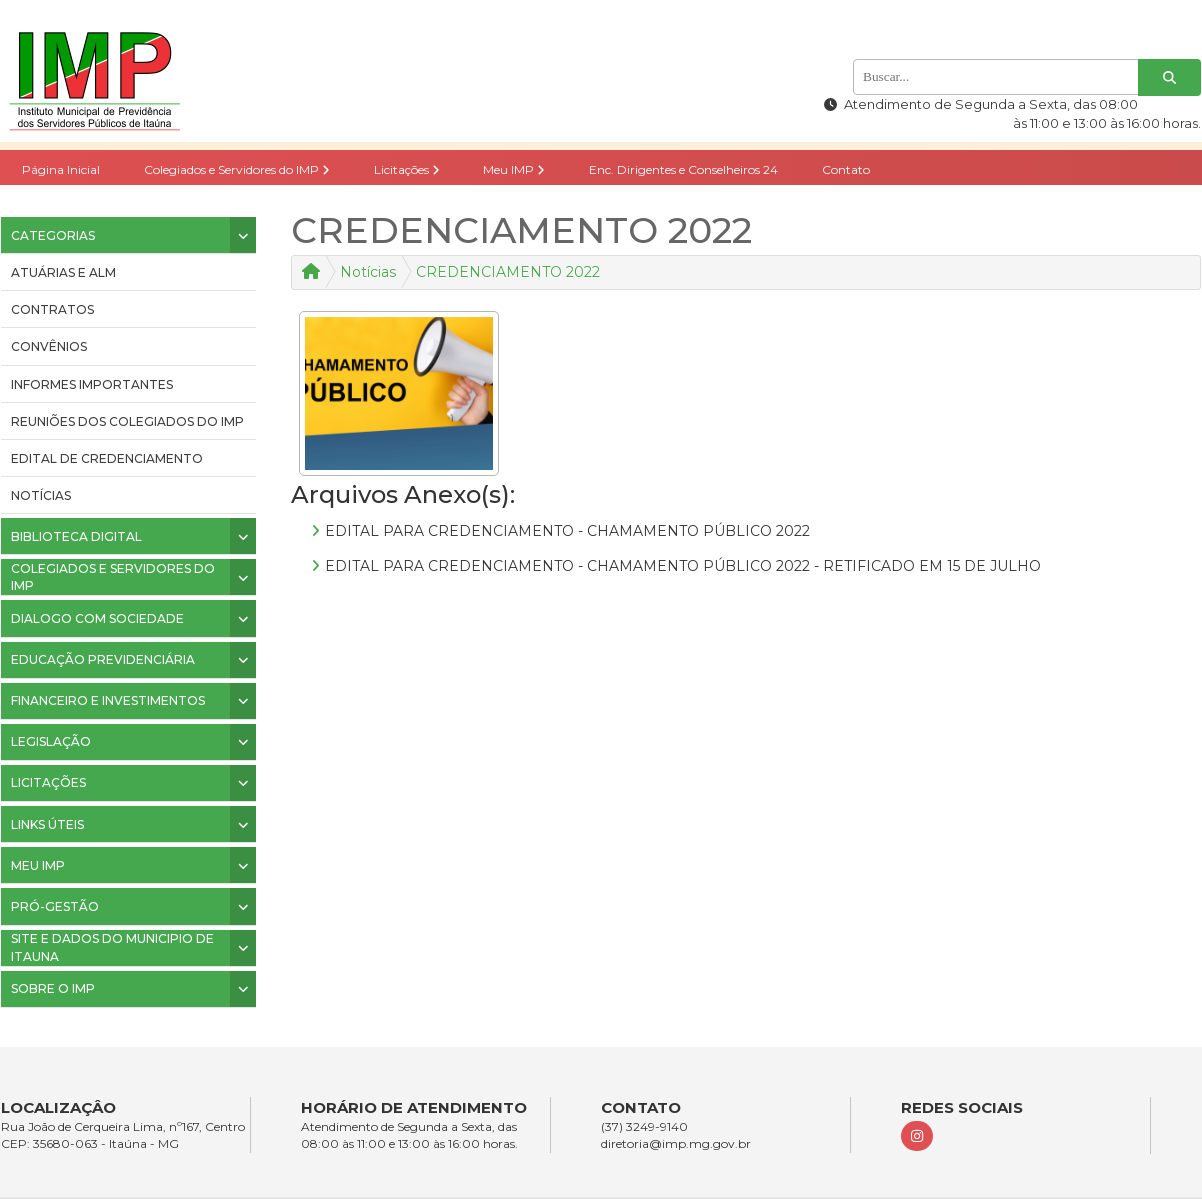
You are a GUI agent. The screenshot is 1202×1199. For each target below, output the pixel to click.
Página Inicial (61, 169)
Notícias (41, 495)
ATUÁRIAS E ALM (63, 272)
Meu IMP (514, 169)
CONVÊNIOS (49, 346)
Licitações (407, 169)
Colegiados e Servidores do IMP (237, 169)
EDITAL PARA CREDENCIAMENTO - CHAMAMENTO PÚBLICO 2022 (567, 531)
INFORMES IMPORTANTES (92, 384)
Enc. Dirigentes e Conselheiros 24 (683, 169)
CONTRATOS (52, 309)
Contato (846, 169)
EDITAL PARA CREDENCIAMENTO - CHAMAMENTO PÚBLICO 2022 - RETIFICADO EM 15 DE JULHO (683, 566)
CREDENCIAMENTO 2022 (508, 272)
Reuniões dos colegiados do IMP (127, 421)
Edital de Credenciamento (107, 458)
